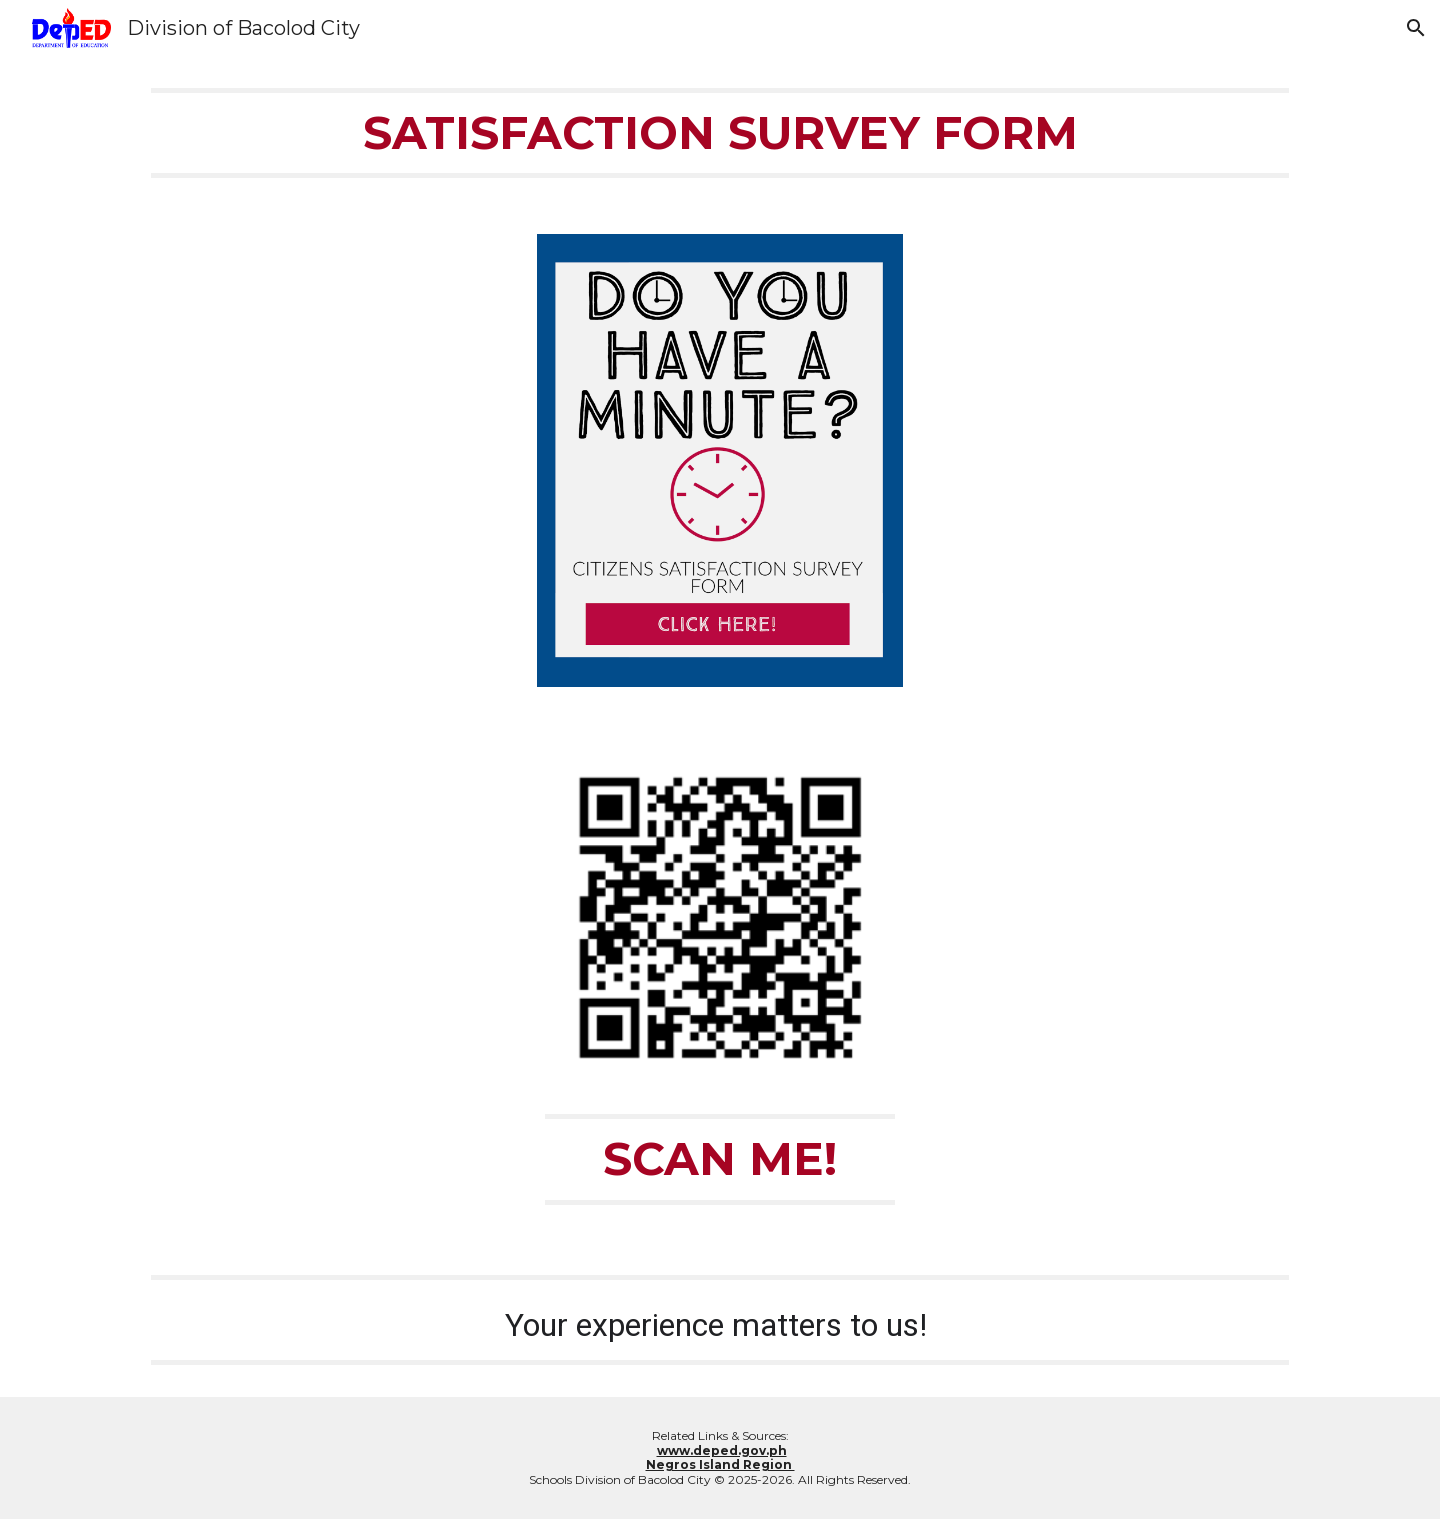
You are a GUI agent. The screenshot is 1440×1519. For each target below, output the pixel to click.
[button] (1416, 28)
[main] (720, 133)
